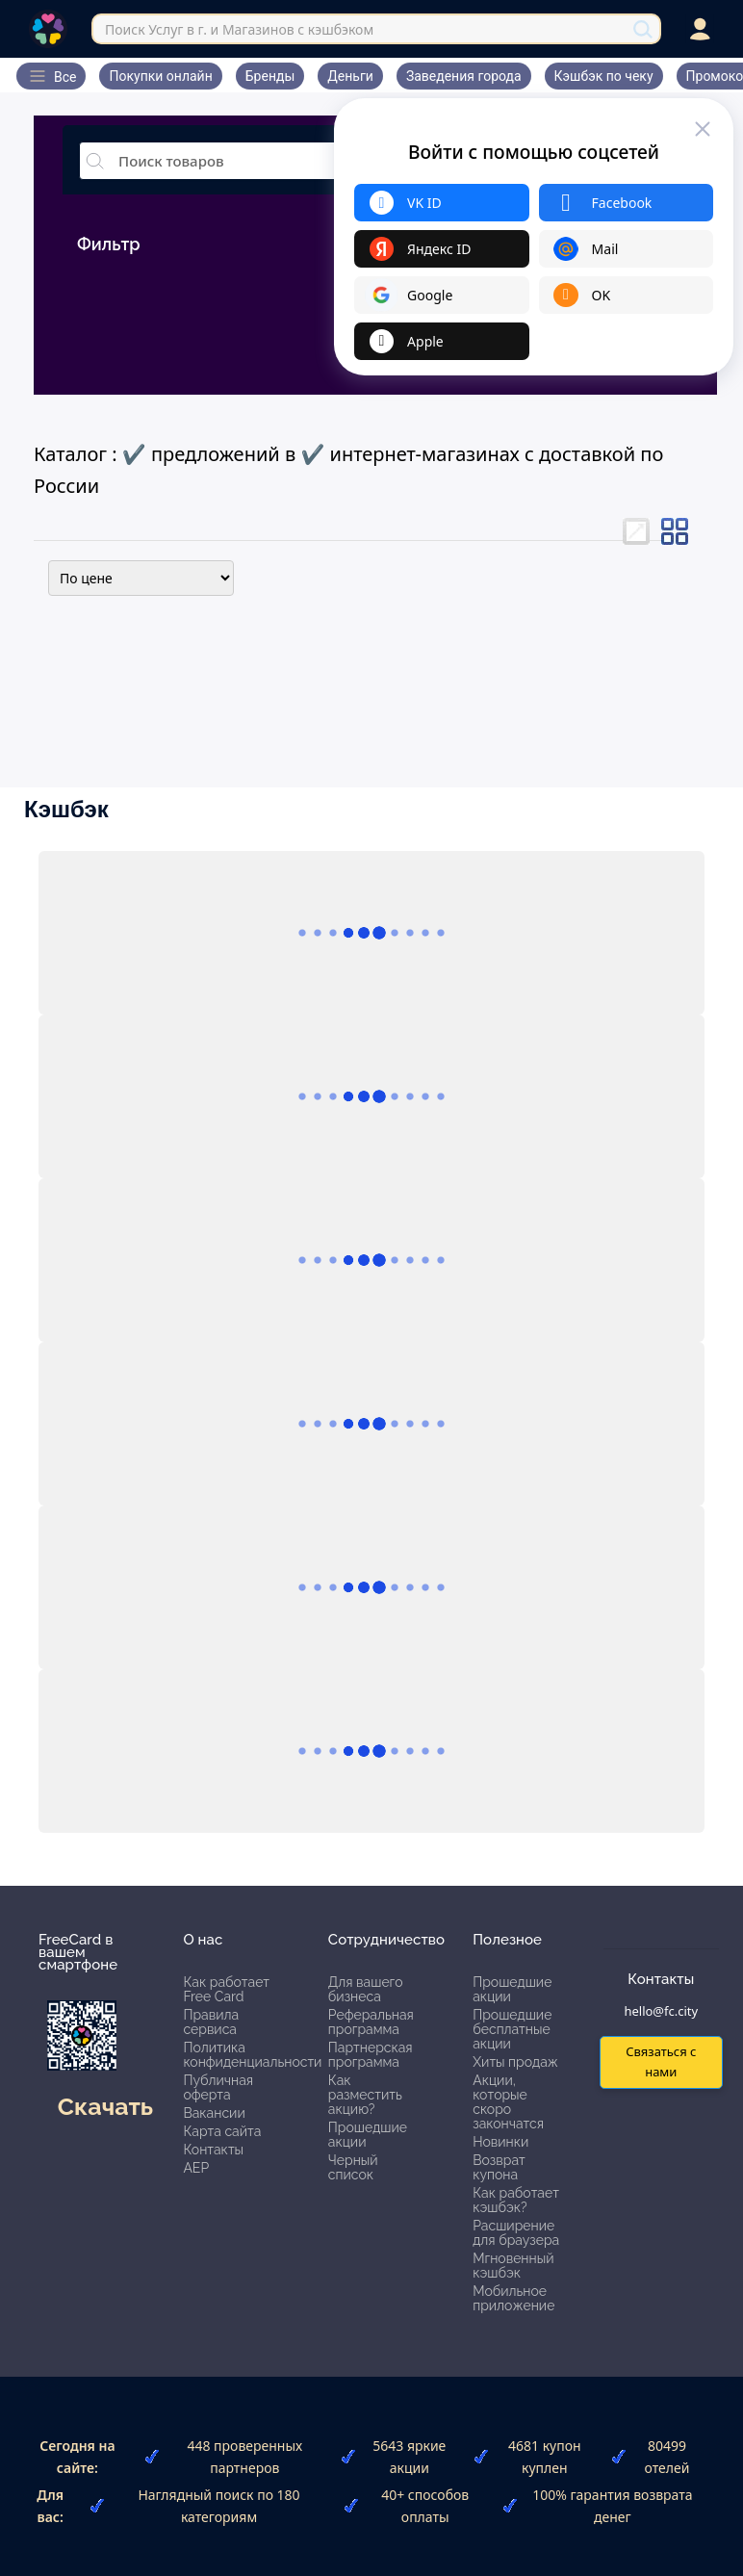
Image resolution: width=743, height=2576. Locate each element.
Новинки (500, 2142)
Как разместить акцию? (365, 2095)
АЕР (196, 2168)
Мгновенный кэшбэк (513, 2265)
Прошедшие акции (367, 2135)
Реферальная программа (371, 2022)
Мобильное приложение (513, 2298)
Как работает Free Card (226, 1989)
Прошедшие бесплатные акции (512, 2029)
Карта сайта (222, 2131)
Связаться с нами (661, 2061)
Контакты (213, 2149)
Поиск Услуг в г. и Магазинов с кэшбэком (239, 29)
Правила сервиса (211, 2022)
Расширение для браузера (516, 2233)
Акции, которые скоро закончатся (508, 2102)
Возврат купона (499, 2167)
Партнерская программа (370, 2055)
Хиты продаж (515, 2062)
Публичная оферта (218, 2087)
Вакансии (213, 2113)
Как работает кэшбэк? (516, 2200)
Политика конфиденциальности (252, 2055)
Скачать (105, 2106)
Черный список (353, 2167)
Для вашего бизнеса (365, 1989)
